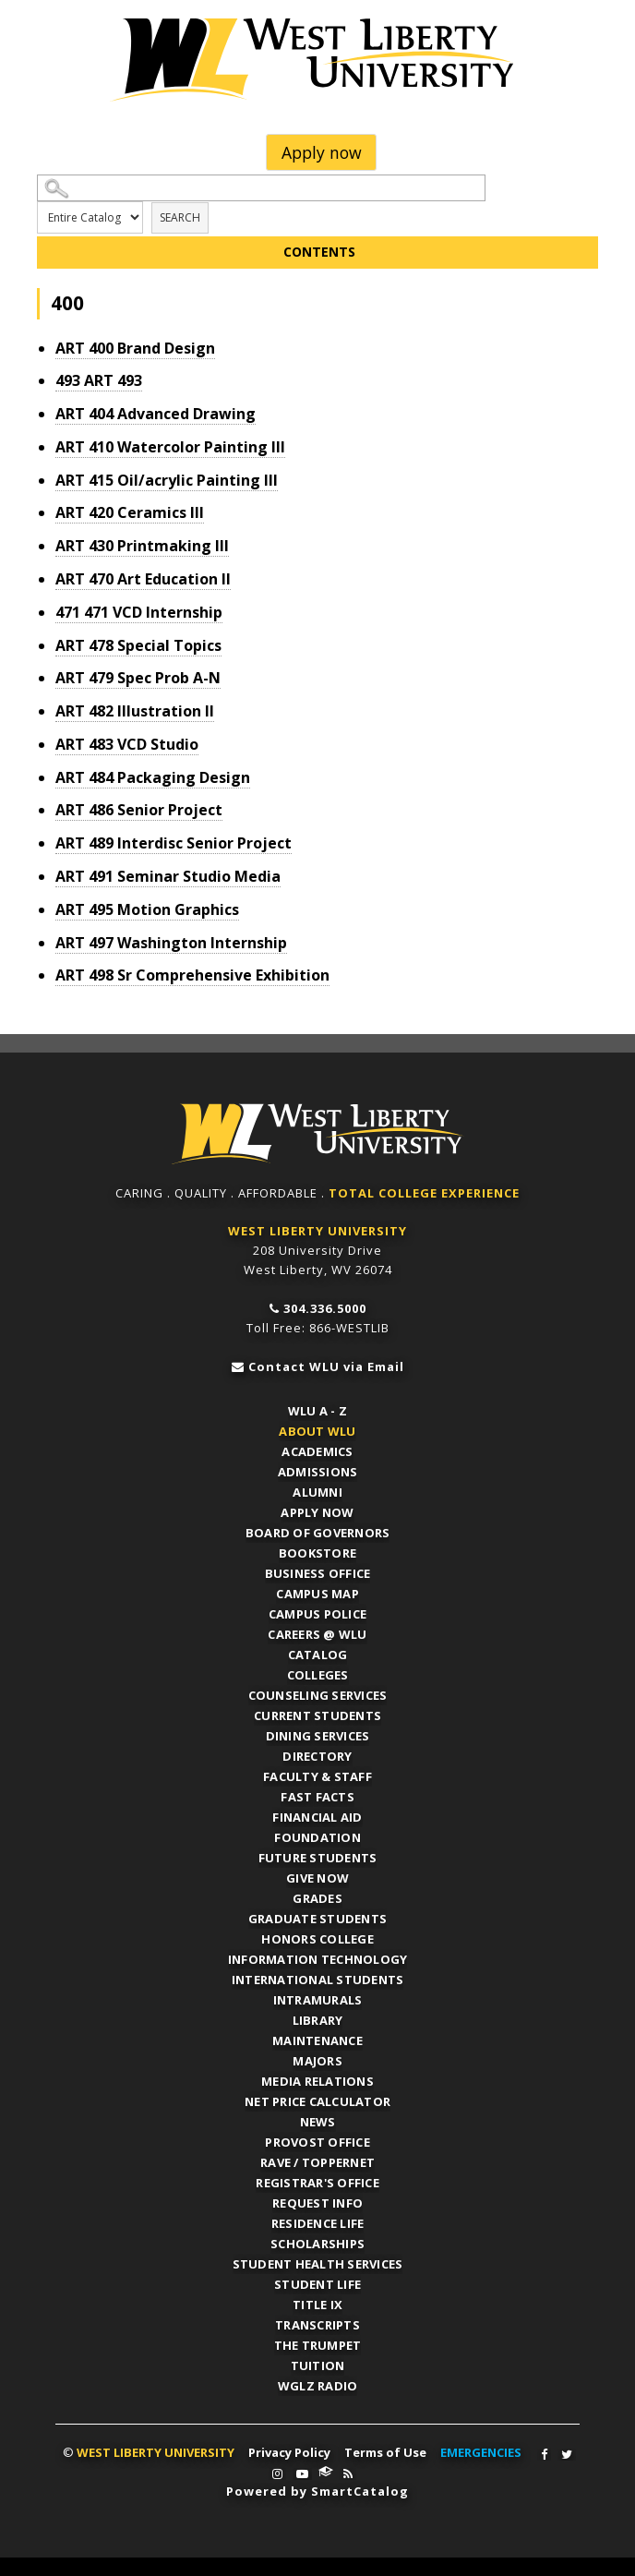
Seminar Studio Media (168, 876)
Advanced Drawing (155, 413)
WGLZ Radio (318, 2385)
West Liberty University (317, 60)
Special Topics (138, 645)
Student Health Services (318, 2264)
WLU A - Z (317, 1410)
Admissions (318, 1471)
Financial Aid (317, 1817)
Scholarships (317, 2243)
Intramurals (318, 2000)
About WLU (317, 1431)
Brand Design (135, 348)
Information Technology (318, 1959)
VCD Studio (126, 744)
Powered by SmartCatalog (317, 2491)
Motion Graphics (147, 909)
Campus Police (317, 1614)
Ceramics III (129, 512)
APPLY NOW (317, 1512)
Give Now (317, 1878)
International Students (318, 1979)
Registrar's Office (317, 2182)
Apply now (322, 152)
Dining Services (318, 1735)
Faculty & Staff (317, 1776)
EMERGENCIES (480, 2452)
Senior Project (138, 810)
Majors (317, 2060)
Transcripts (317, 2325)
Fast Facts (317, 1796)
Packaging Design (152, 777)
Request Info (317, 2203)
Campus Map (317, 1593)
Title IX (317, 2304)
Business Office (318, 1573)
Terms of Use (385, 2452)
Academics (317, 1451)
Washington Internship (171, 943)
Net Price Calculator (317, 2101)
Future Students (317, 1857)
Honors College (317, 1939)
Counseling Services (318, 1695)
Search (180, 217)
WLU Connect (325, 2471)
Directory (317, 1756)
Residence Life (318, 2223)
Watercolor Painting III (170, 447)
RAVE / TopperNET (317, 2162)
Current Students (317, 1715)
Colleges (318, 1675)
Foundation (317, 1837)
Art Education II (143, 579)
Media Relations (317, 2081)
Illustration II (134, 711)
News (318, 2121)
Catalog (318, 1654)
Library (318, 2020)
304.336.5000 (324, 1308)
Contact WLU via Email (326, 1366)
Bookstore (317, 1553)
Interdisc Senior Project (173, 843)
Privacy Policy (289, 2452)
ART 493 (98, 380)
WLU (317, 1134)
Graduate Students (317, 1918)
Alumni (317, 1492)
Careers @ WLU (317, 1634)
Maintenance (317, 2040)
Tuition (318, 2365)
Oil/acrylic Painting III (166, 480)
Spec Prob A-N (138, 678)
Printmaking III (142, 546)
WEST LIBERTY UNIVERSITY (317, 1230)
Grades (317, 1898)
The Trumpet (318, 2345)
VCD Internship (138, 612)
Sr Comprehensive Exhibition (192, 975)
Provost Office (317, 2142)
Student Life (317, 2284)
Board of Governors (318, 1532)
